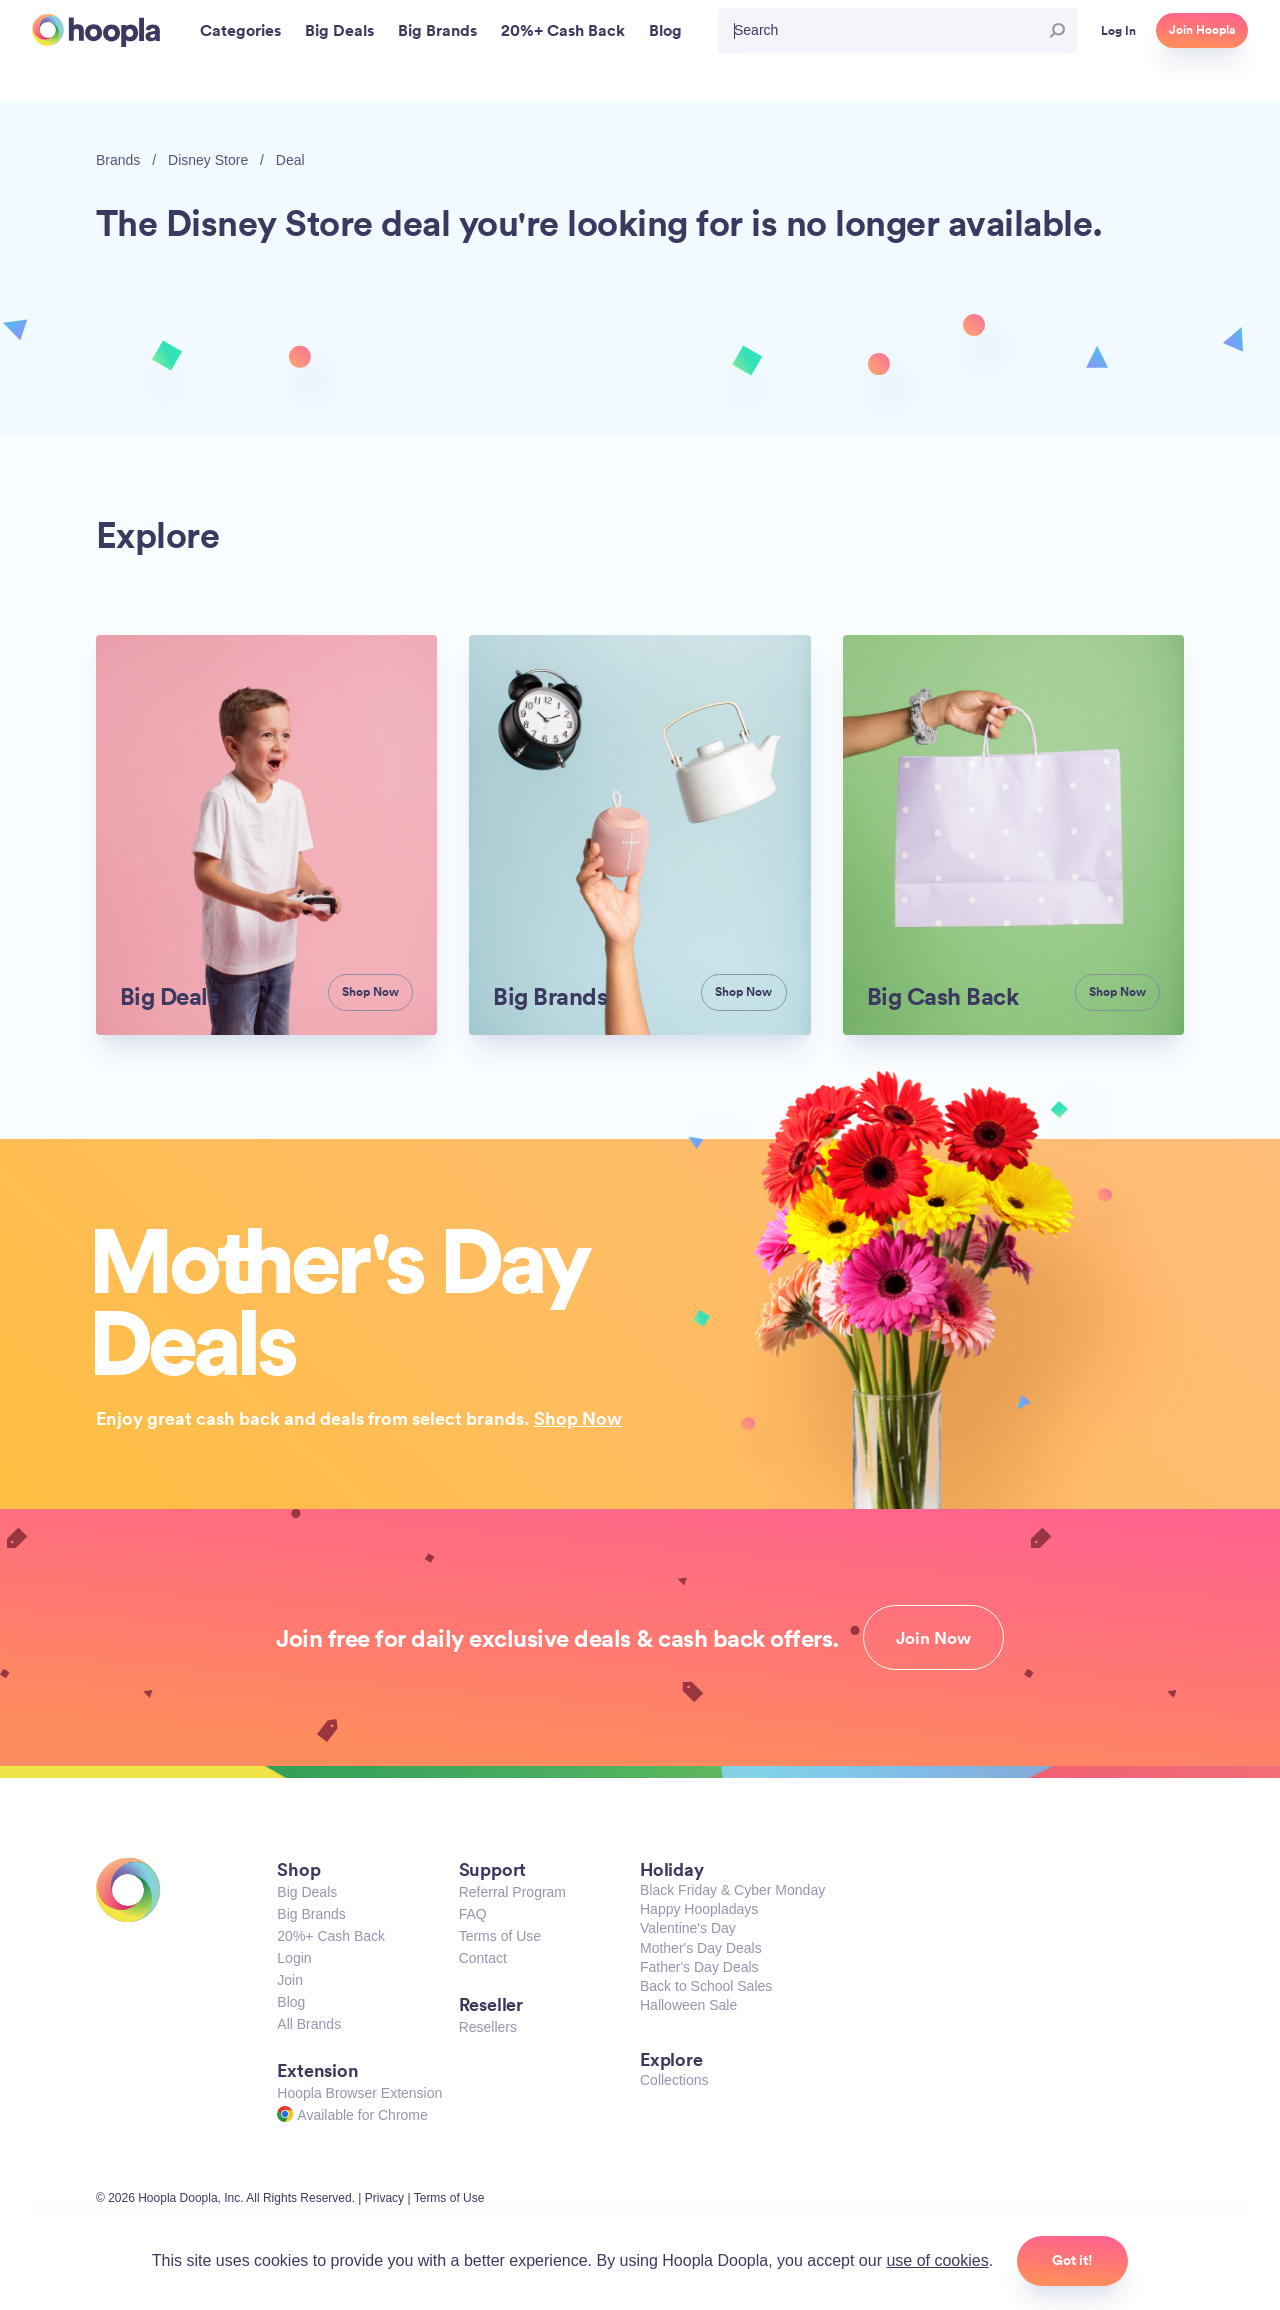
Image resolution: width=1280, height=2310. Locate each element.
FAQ (473, 1914)
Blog (291, 2002)
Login (294, 1958)
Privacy (384, 2198)
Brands (118, 160)
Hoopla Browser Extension (359, 2093)
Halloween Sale (688, 2005)
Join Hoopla (1202, 30)
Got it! (1072, 2260)
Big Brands (311, 1914)
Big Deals (307, 1892)
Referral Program (512, 1892)
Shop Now (578, 1418)
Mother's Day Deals (701, 1948)
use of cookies (937, 2260)
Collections (674, 2080)
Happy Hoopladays (699, 1909)
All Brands (309, 2024)
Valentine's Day (688, 1928)
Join (290, 1980)
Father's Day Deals (699, 1967)
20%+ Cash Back (331, 1936)
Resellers (488, 2027)
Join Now (933, 1638)
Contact (483, 1958)
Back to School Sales (706, 1986)
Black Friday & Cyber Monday (732, 1890)
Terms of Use (500, 1936)
